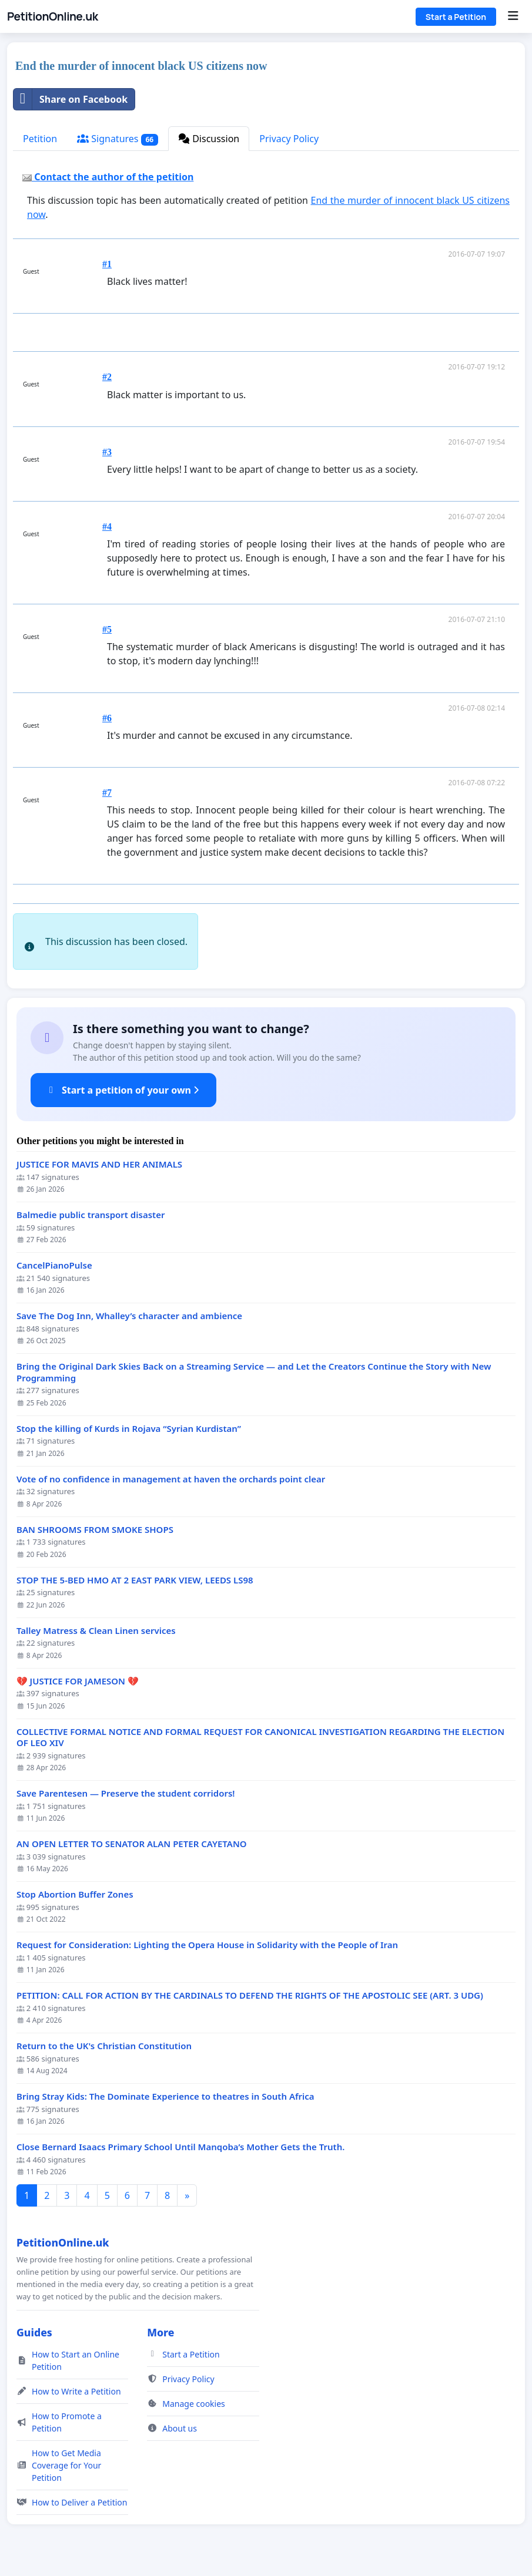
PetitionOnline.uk (52, 16)
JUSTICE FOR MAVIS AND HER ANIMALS (99, 1164)
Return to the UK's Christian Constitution (104, 2046)
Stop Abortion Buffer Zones (74, 1894)
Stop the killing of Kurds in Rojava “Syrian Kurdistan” (128, 1428)
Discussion (208, 138)
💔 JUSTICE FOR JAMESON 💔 (77, 1681)
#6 (107, 718)
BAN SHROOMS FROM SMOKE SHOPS (94, 1529)
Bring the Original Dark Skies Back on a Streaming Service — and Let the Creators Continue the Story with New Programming (253, 1372)
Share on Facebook (71, 99)
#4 (107, 527)
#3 (107, 452)
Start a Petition (456, 16)
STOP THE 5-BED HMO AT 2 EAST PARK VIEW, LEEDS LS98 (134, 1580)
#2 (107, 377)
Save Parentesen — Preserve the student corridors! (125, 1793)
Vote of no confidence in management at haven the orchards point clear (170, 1479)
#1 (107, 264)
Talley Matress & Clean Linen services (96, 1630)
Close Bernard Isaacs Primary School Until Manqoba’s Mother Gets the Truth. (180, 2147)
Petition (40, 138)
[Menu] (513, 16)
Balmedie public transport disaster (90, 1214)
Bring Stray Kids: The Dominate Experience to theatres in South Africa (165, 2096)
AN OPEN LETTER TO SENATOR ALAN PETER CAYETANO (131, 1843)
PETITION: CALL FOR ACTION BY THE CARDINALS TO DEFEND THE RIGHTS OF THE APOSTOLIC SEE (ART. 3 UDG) (249, 1995)
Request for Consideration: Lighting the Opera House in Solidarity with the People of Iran (207, 1945)
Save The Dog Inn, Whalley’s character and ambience (129, 1315)
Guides (34, 2332)
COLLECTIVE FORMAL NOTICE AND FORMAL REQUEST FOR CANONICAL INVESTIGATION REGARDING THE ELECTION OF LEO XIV (260, 1737)
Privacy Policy (289, 138)
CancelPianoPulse (54, 1265)
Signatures (117, 139)
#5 (107, 629)
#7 (107, 793)
